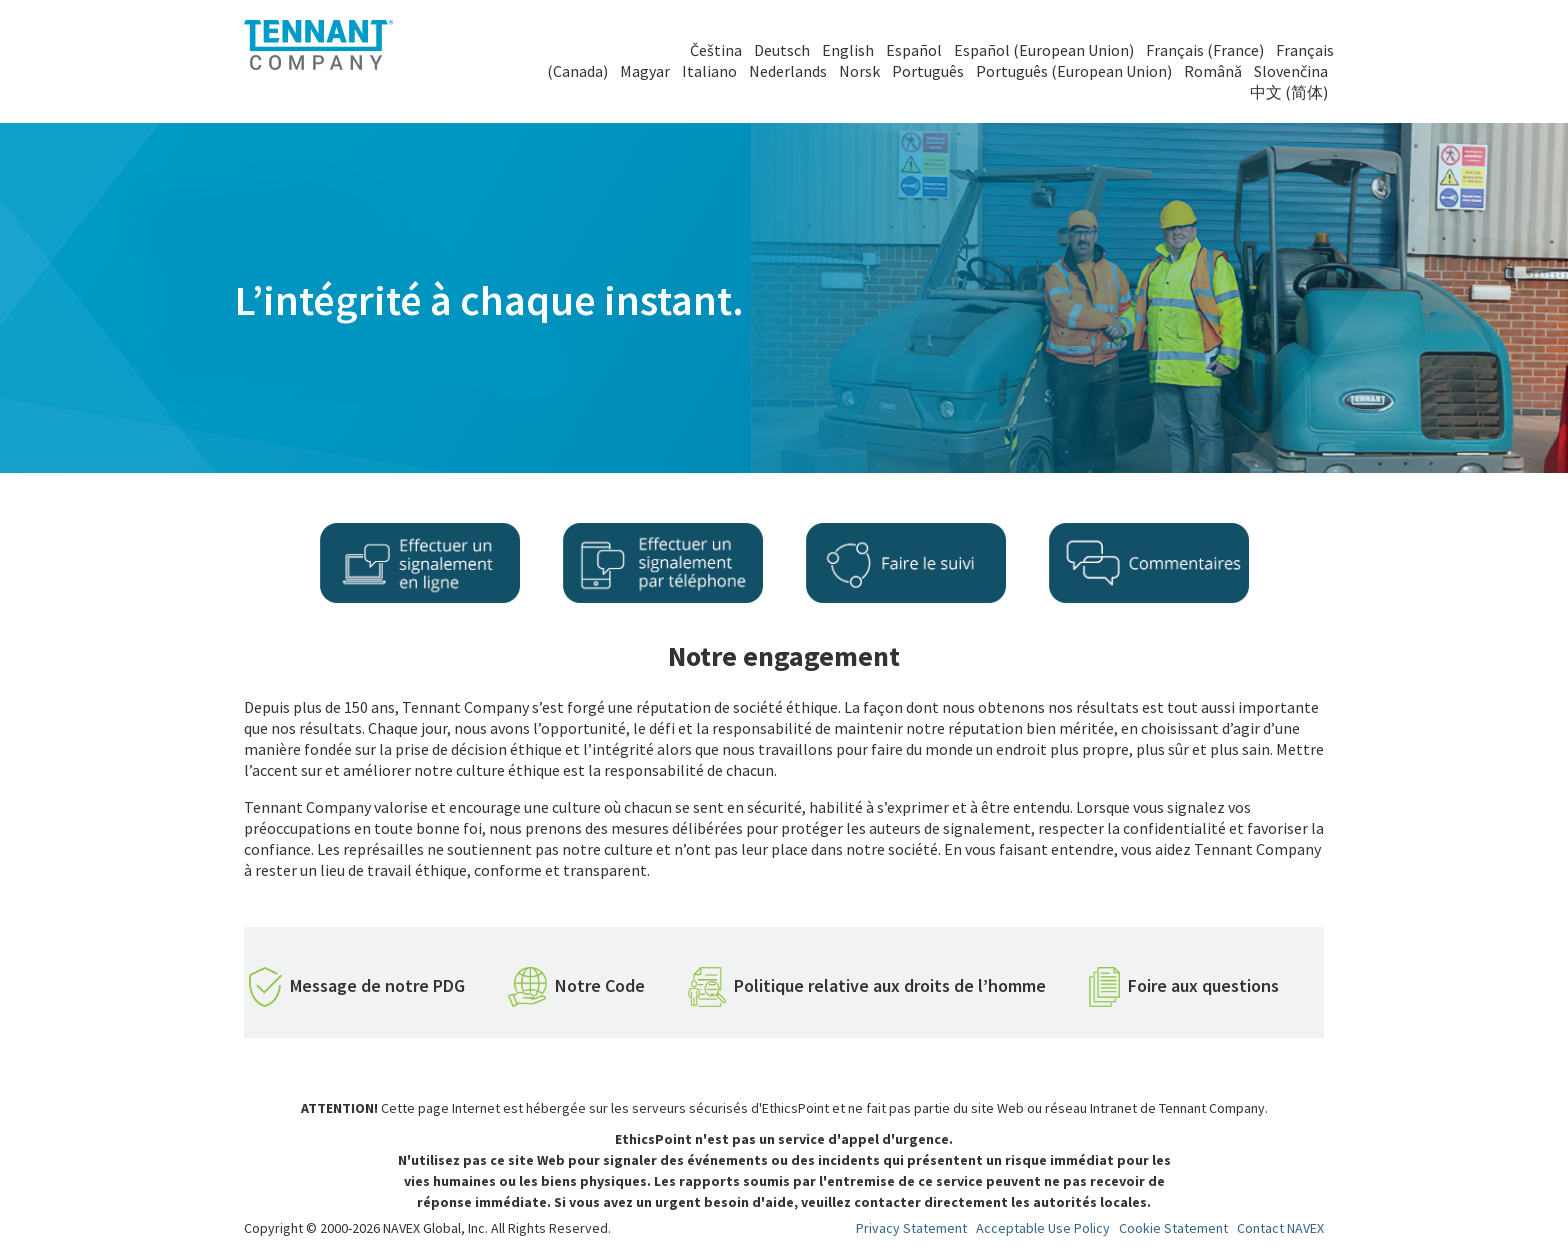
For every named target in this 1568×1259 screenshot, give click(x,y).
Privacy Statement (911, 1228)
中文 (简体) (1289, 92)
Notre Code (600, 985)
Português (928, 71)
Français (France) (1205, 50)
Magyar (645, 71)
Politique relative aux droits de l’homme (890, 985)
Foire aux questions (1203, 985)
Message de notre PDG (377, 985)
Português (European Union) (1074, 71)
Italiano (709, 71)
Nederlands (788, 71)
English (848, 50)
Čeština (716, 50)
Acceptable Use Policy (1043, 1228)
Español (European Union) (1044, 50)
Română (1213, 71)
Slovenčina (1291, 71)
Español (914, 50)
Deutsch (782, 50)
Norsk (859, 71)
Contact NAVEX (1280, 1228)
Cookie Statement (1173, 1228)
